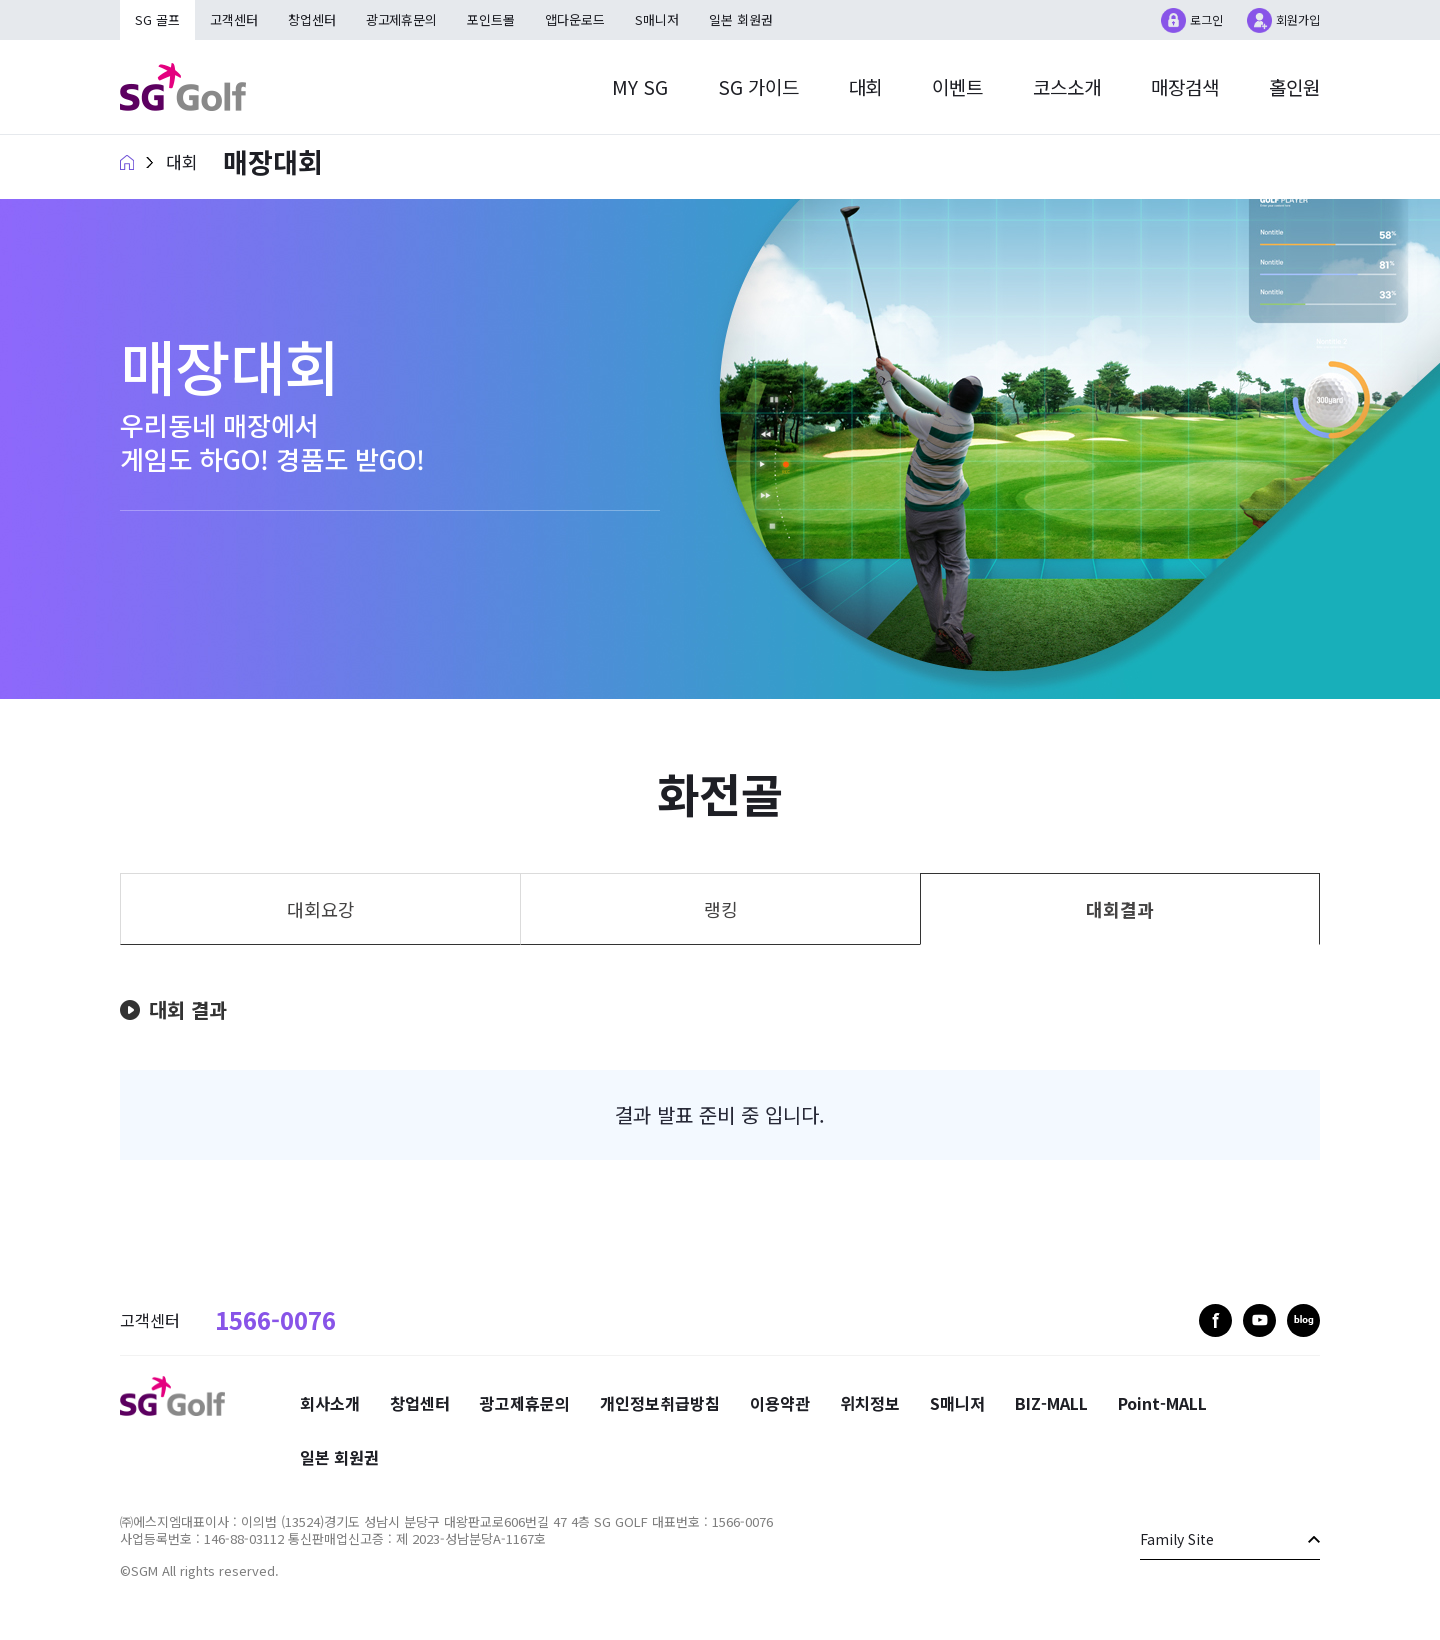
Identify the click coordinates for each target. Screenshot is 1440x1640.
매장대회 (273, 161)
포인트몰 (492, 19)
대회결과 (1120, 909)
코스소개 (1067, 86)
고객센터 (234, 19)
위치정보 (870, 1403)
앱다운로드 (576, 19)
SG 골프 (157, 19)
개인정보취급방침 (660, 1403)
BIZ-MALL (1051, 1403)
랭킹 (721, 909)
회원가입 (1298, 19)
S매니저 (658, 19)
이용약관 (780, 1403)
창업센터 (312, 19)
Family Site (1177, 1539)
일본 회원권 (742, 19)
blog (1303, 1320)
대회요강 (321, 909)
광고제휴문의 (402, 19)
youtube (1259, 1320)
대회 (865, 86)
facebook (1215, 1320)
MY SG (639, 86)
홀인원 (1294, 86)
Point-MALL (1162, 1403)
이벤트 (957, 86)
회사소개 (330, 1403)
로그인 (1206, 19)
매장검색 (1185, 86)
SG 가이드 (757, 86)
